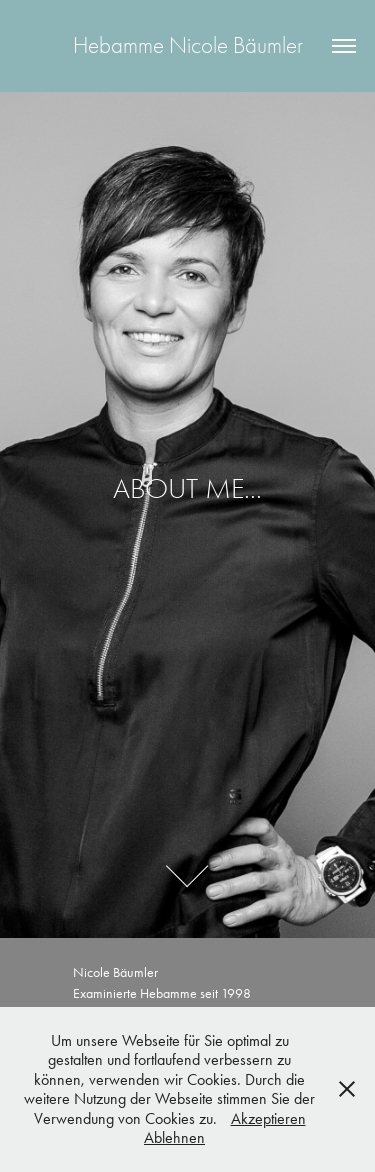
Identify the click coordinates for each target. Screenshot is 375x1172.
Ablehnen (174, 1137)
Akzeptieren (268, 1118)
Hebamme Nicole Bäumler (188, 45)
